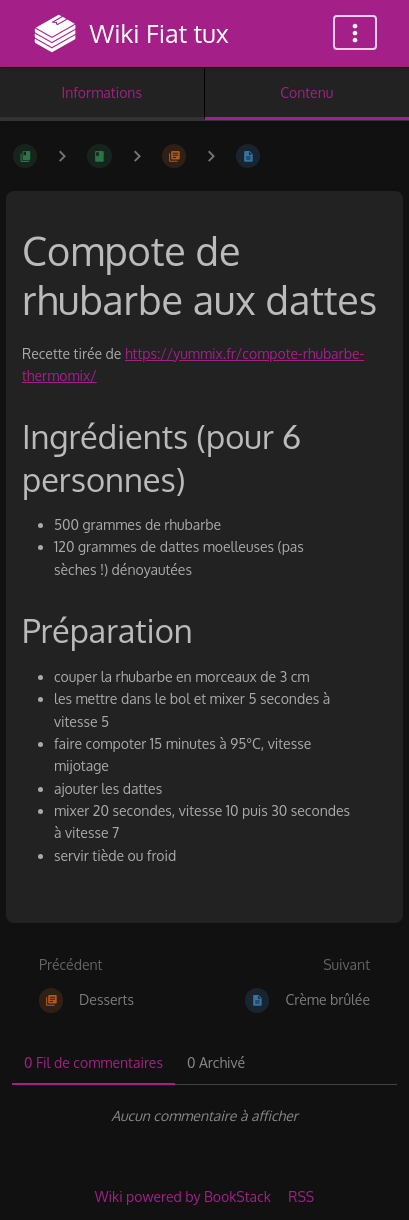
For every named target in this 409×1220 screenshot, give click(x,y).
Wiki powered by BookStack (183, 1196)
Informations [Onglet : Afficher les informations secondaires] (102, 92)
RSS (301, 1196)
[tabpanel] (204, 1116)
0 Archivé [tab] (216, 1062)
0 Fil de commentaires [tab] (93, 1062)
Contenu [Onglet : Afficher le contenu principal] (306, 92)
